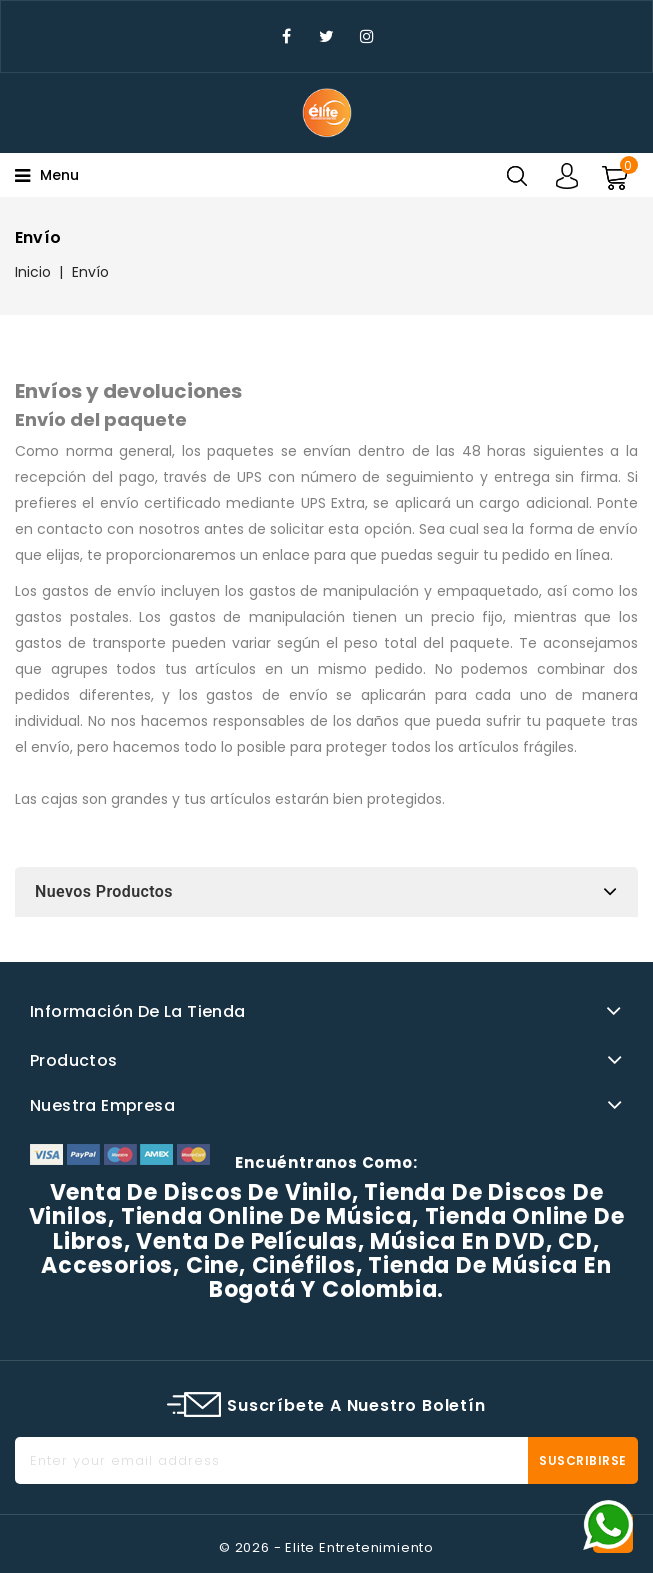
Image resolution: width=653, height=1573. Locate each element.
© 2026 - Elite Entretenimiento (326, 1547)
